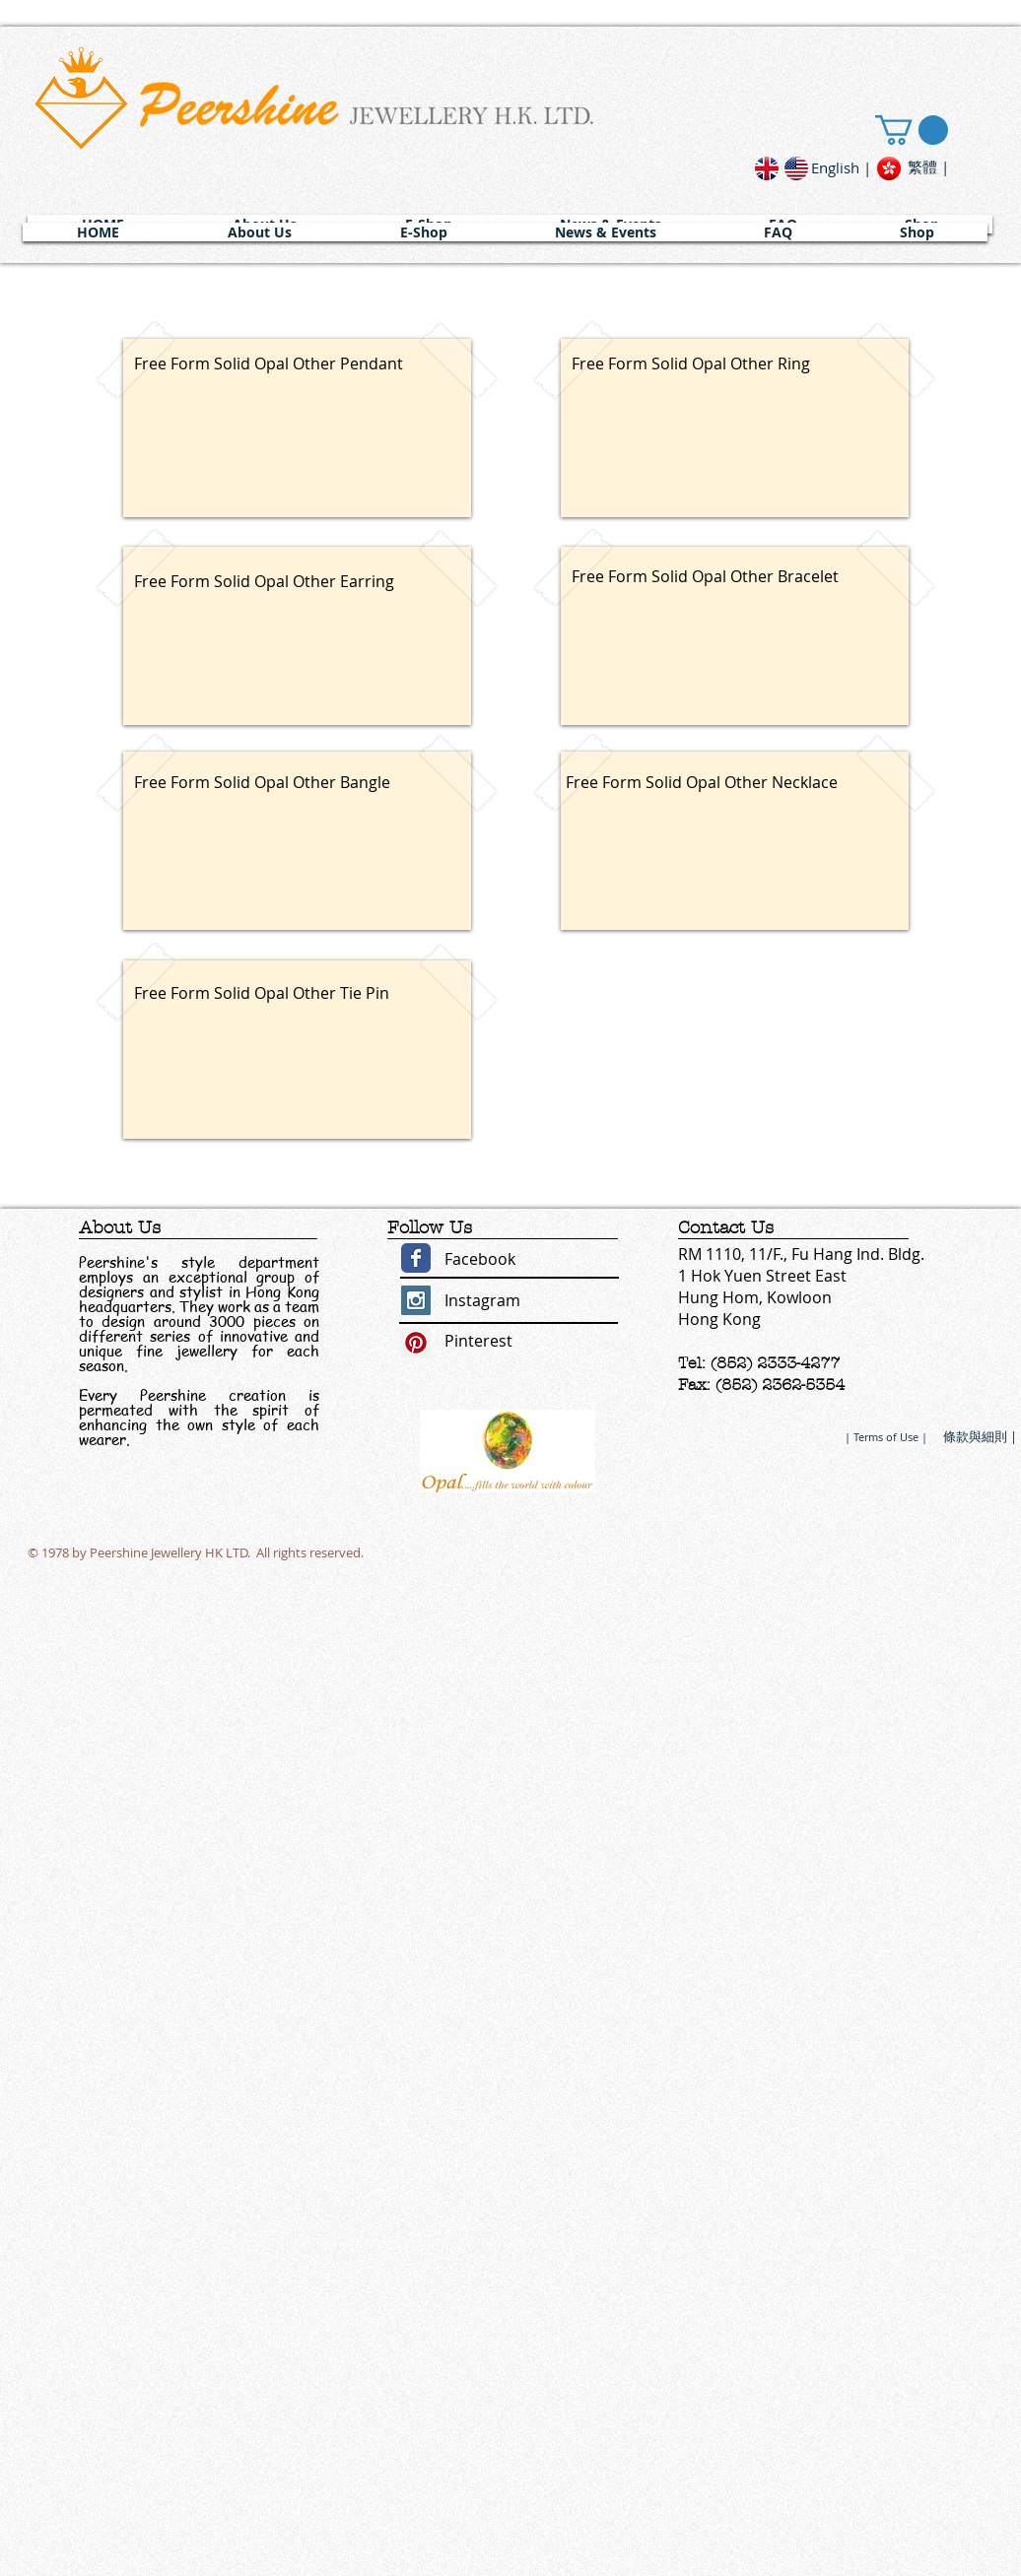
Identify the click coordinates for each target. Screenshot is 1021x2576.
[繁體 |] (928, 167)
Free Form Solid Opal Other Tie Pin (261, 993)
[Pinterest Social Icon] (416, 1342)
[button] (259, 232)
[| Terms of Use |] (886, 1436)
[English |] (841, 167)
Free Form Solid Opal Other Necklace (702, 782)
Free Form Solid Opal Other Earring (264, 581)
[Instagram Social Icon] (416, 1300)
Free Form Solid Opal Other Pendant (268, 363)
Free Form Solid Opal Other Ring (691, 363)
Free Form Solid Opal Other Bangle (262, 782)
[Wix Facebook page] (416, 1258)
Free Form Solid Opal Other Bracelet (705, 576)
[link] (911, 130)
